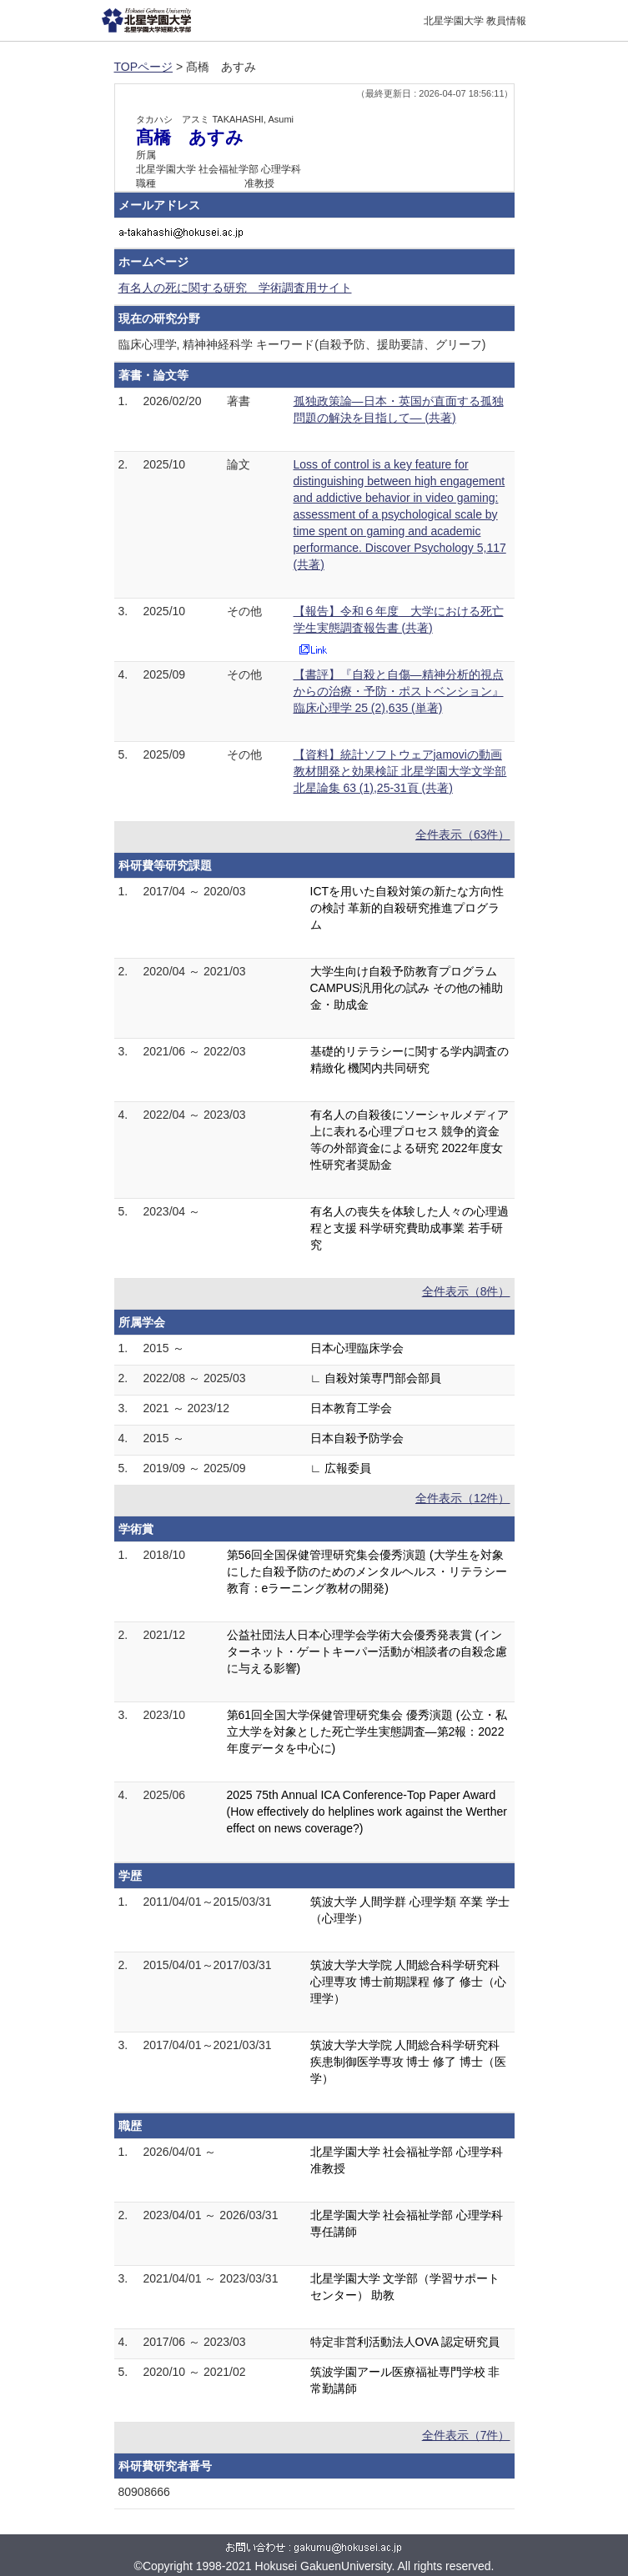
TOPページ (143, 66)
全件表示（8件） (466, 1291)
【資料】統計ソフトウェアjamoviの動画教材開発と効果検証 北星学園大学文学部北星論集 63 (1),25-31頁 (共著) (400, 771)
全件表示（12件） (462, 1498)
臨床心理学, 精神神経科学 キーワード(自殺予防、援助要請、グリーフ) (302, 344)
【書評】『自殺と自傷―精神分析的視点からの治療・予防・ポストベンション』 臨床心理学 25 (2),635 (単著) (399, 691)
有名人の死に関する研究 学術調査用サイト (235, 287)
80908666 (144, 2491)
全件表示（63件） (462, 834)
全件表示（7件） (466, 2435)
